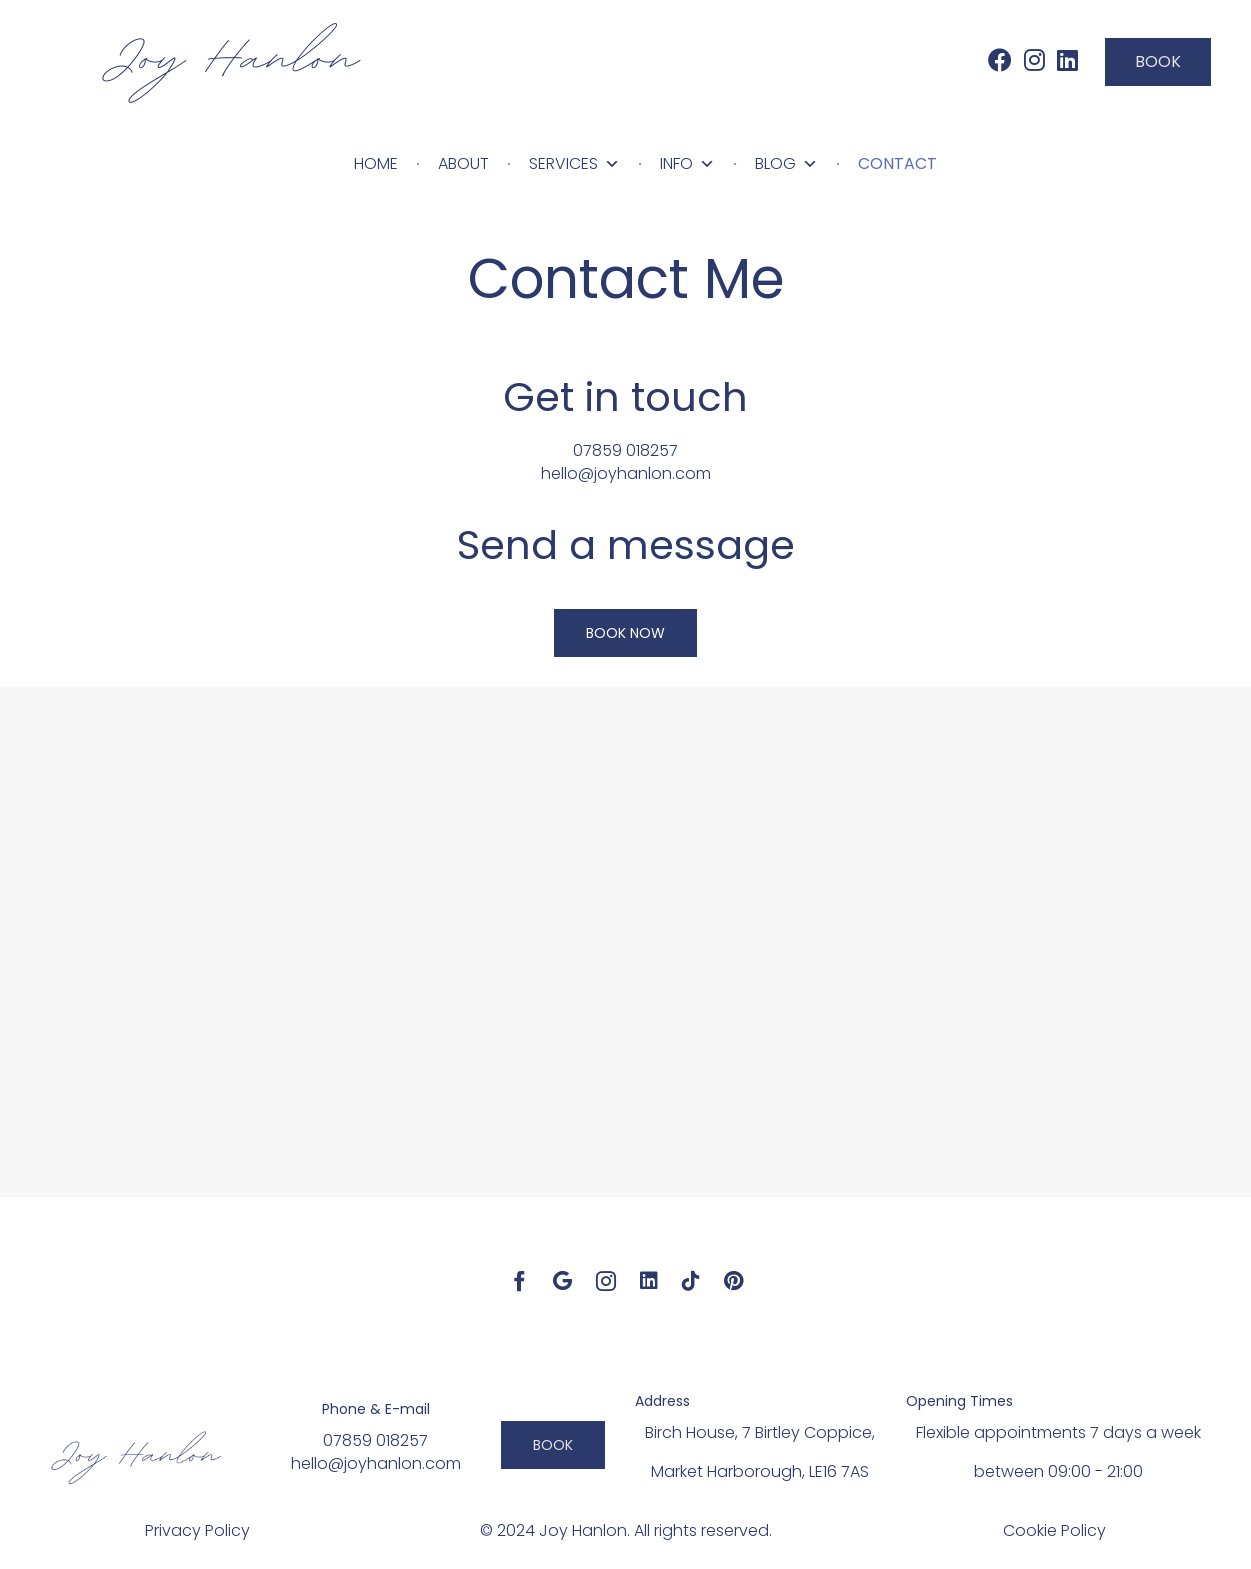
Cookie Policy (1054, 1530)
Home (376, 163)
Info (687, 164)
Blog (786, 164)
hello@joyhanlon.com (626, 473)
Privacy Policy (197, 1530)
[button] (1158, 62)
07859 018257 (625, 450)
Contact (897, 163)
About (463, 163)
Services (574, 164)
